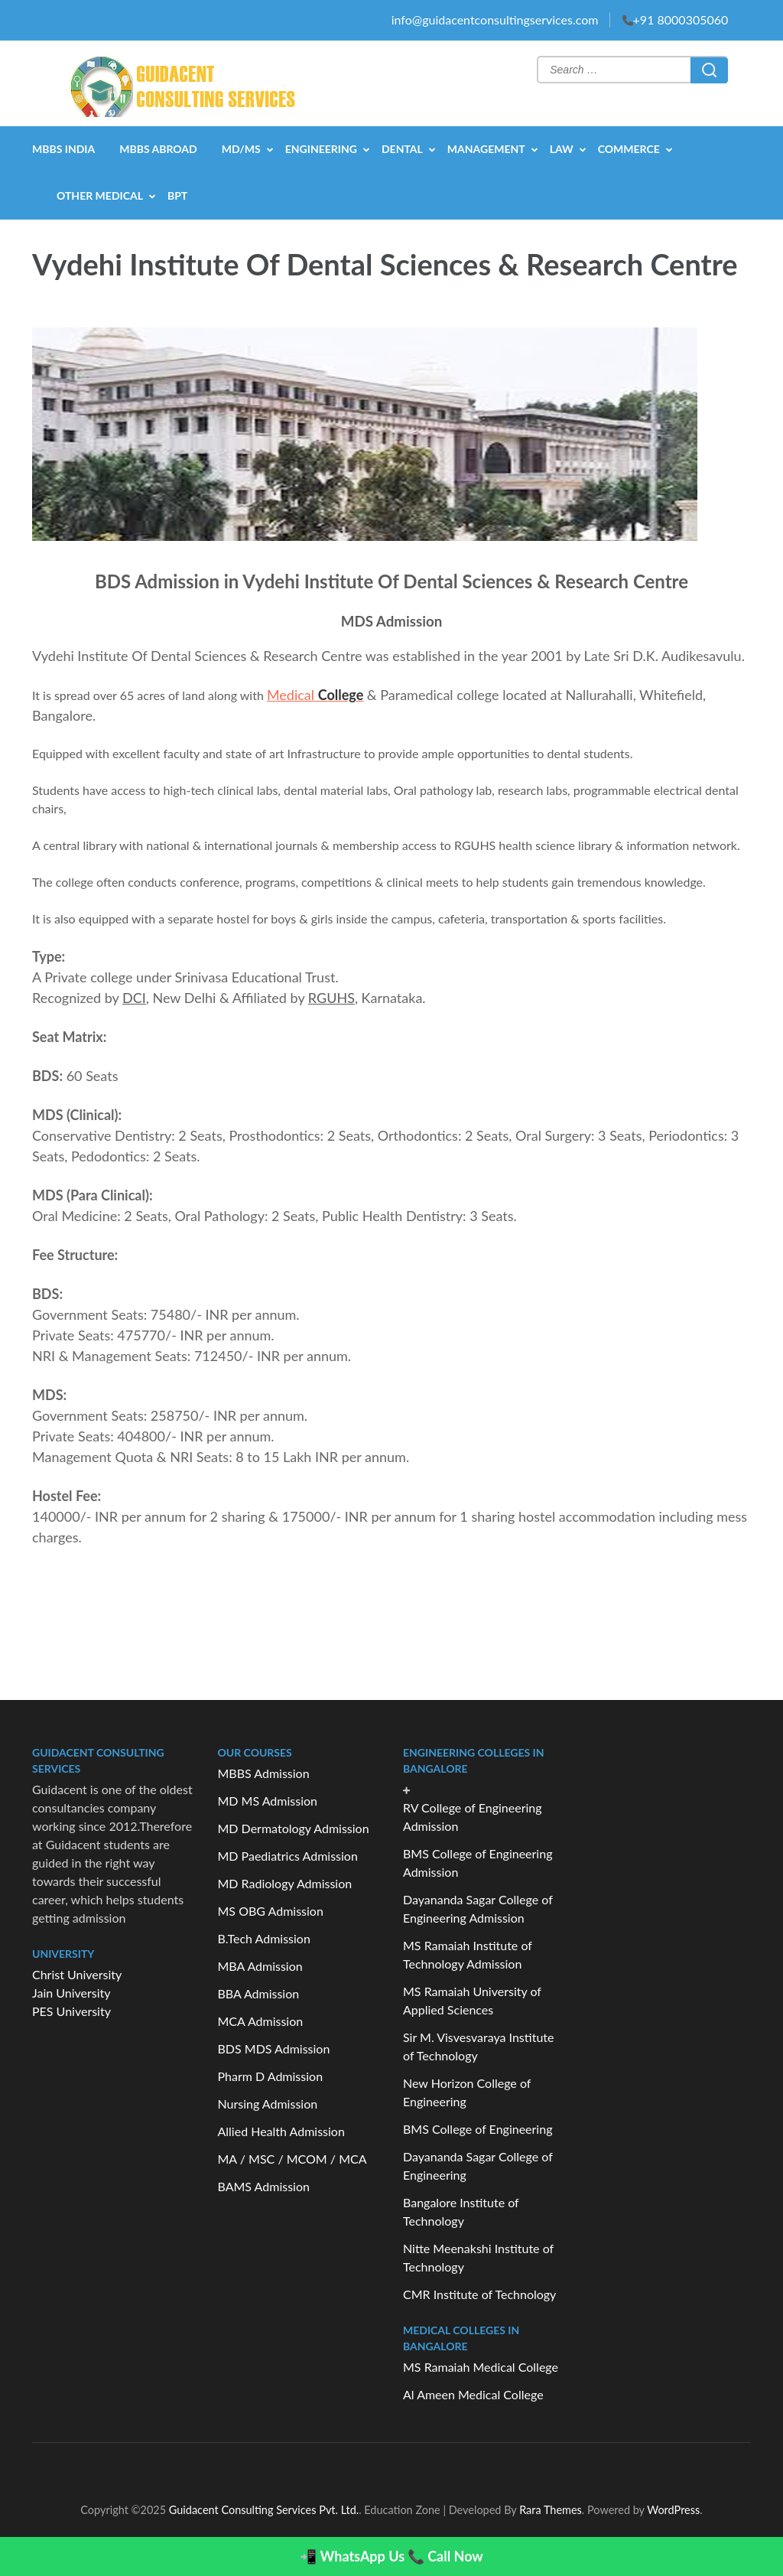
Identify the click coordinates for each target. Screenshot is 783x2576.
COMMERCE (629, 148)
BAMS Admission (264, 2186)
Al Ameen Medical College (473, 2394)
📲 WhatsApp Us (352, 2556)
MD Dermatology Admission (293, 1828)
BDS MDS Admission (274, 2048)
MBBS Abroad (158, 148)
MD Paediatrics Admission (288, 1855)
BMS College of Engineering (477, 2129)
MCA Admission (261, 2021)
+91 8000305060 (681, 19)
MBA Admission (260, 1966)
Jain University (71, 1992)
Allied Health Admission (281, 2131)
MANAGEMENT (486, 148)
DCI (134, 997)
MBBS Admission (264, 1773)
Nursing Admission (268, 2103)
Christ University (77, 1974)
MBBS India (63, 148)
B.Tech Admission (264, 1938)
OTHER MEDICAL (100, 195)
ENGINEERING (321, 148)
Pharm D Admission (270, 2076)
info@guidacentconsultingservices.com (495, 19)
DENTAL (402, 148)
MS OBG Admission (270, 1911)
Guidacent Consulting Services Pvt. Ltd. (264, 2509)
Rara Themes (550, 2509)
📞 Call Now (445, 2556)
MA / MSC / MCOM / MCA (292, 2158)
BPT (177, 195)
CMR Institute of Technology (479, 2294)
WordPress (673, 2509)
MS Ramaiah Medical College (480, 2366)
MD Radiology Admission (285, 1883)
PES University (71, 2011)
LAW (561, 148)
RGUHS (331, 997)
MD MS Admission (268, 1800)
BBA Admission (259, 1993)
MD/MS (241, 148)
